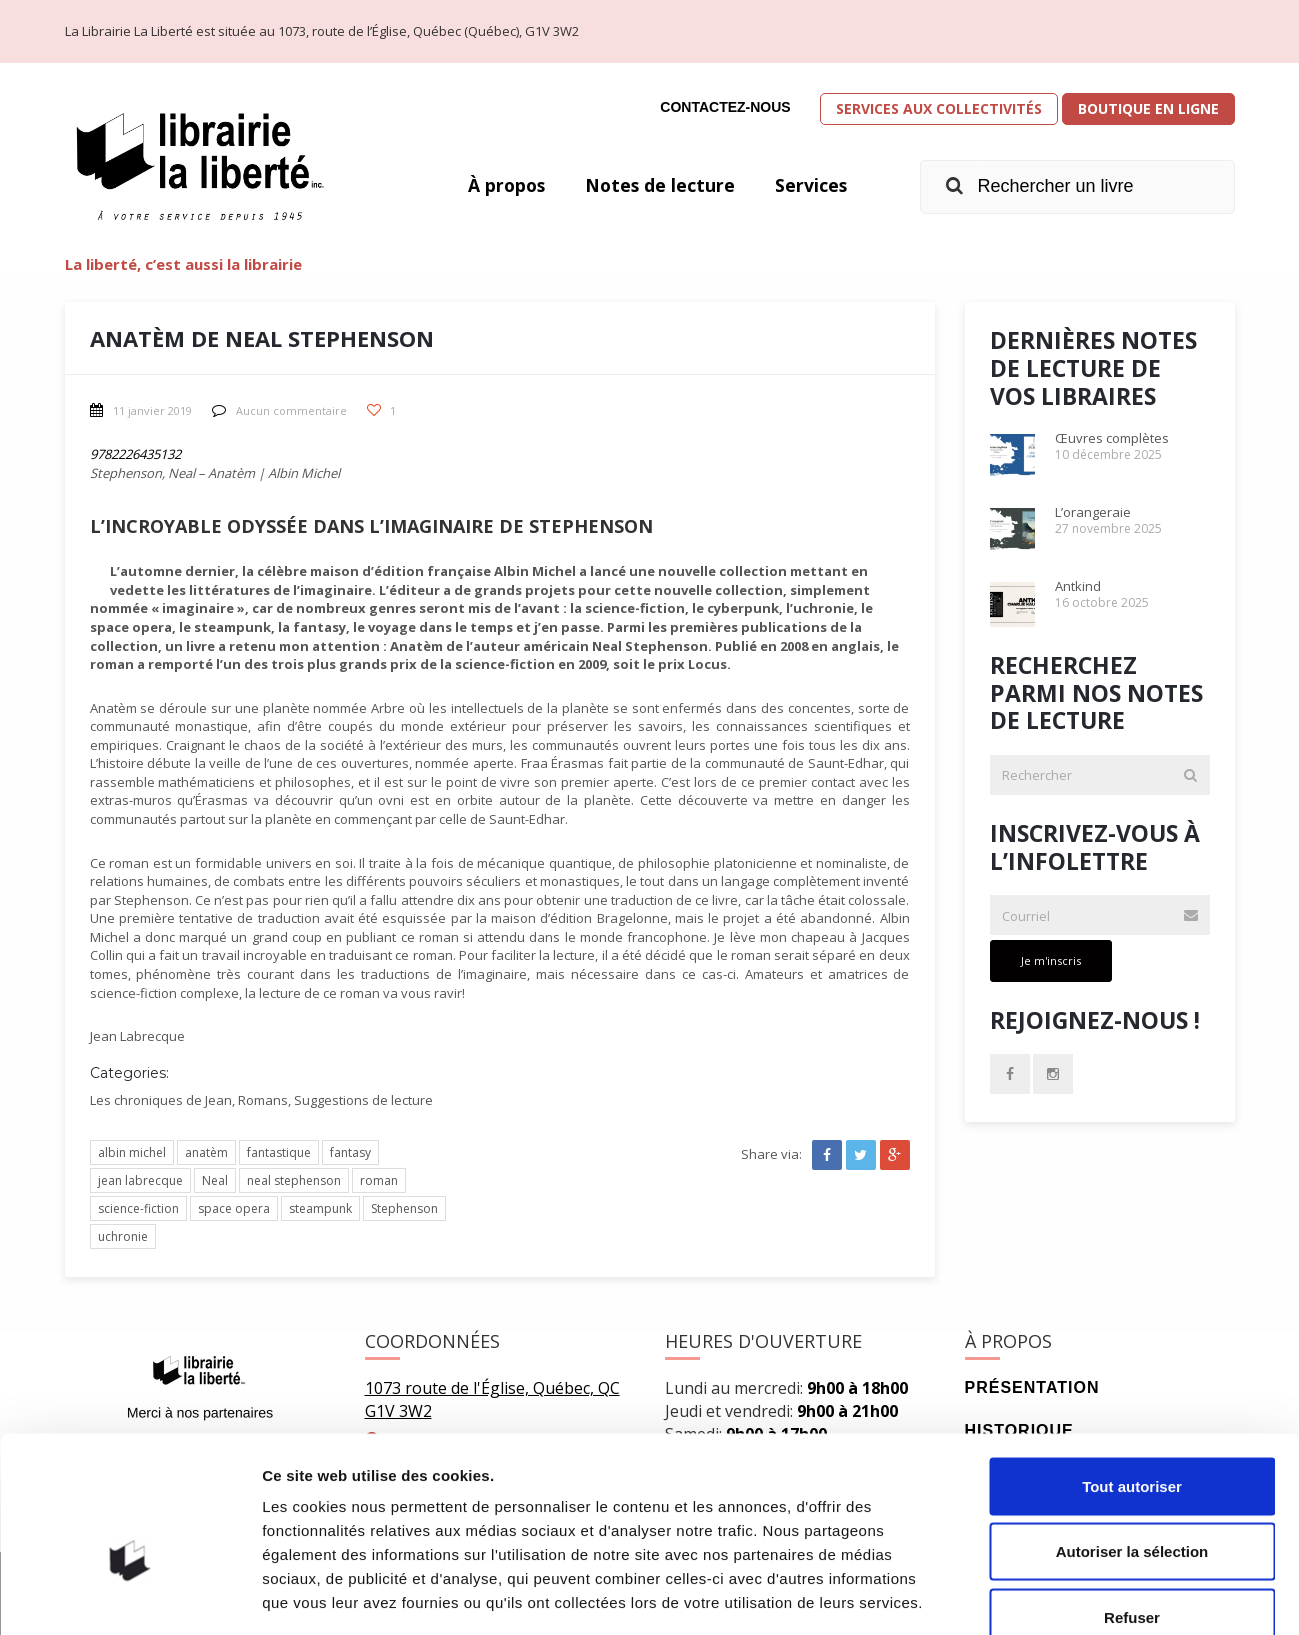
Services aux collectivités (939, 108)
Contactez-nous (725, 107)
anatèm (206, 1152)
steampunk (320, 1208)
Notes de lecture (658, 185)
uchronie (123, 1236)
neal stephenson (294, 1180)
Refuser (1132, 1503)
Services (810, 185)
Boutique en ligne (1148, 108)
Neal (215, 1180)
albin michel (132, 1152)
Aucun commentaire (279, 410)
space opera (234, 1208)
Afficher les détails (1101, 1595)
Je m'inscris (1051, 960)
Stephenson (404, 1208)
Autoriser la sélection (1132, 1438)
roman (379, 1180)
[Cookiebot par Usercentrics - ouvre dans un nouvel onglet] (129, 1596)
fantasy (350, 1152)
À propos (502, 185)
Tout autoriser (1132, 1372)
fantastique (279, 1152)
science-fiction (138, 1208)
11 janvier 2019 (141, 410)
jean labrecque (140, 1180)
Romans (263, 1100)
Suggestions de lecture (363, 1100)
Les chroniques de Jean (161, 1100)
